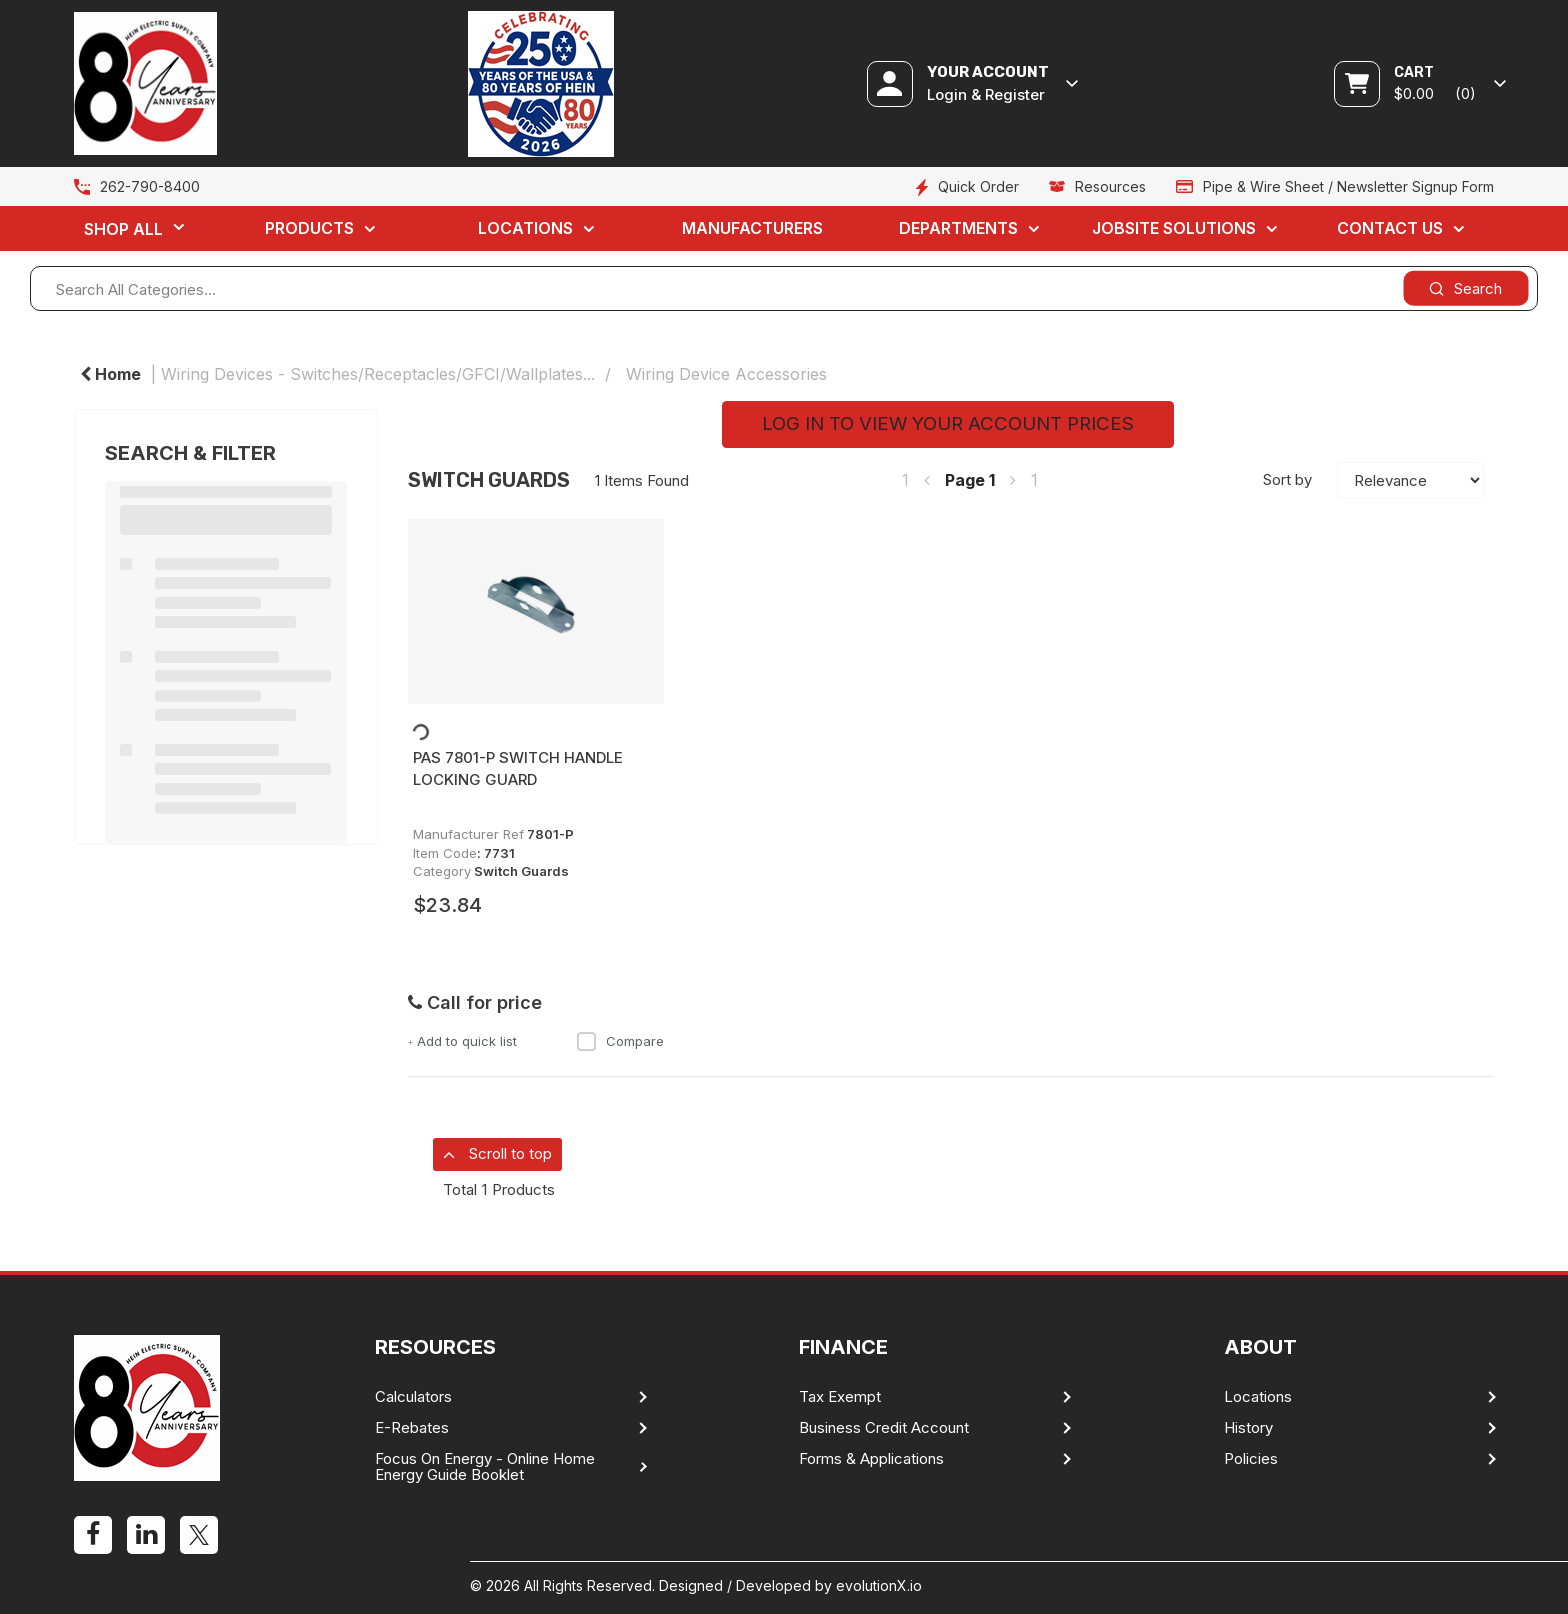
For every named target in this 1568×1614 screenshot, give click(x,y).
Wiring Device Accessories (726, 374)
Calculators (413, 1397)
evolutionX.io (879, 1585)
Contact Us (1390, 228)
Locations (525, 228)
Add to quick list (463, 1041)
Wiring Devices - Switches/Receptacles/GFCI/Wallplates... (378, 374)
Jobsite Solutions (1174, 228)
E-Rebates (412, 1428)
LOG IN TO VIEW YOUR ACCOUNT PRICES (948, 423)
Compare (620, 1041)
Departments (958, 228)
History (1248, 1428)
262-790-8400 (150, 186)
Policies (1251, 1459)
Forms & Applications (871, 1459)
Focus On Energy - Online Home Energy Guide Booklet (485, 1467)
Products (309, 228)
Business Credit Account (884, 1428)
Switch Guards (521, 871)
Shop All (123, 229)
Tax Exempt (840, 1397)
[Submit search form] (1465, 288)
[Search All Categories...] (784, 288)
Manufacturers (752, 228)
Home (110, 374)
